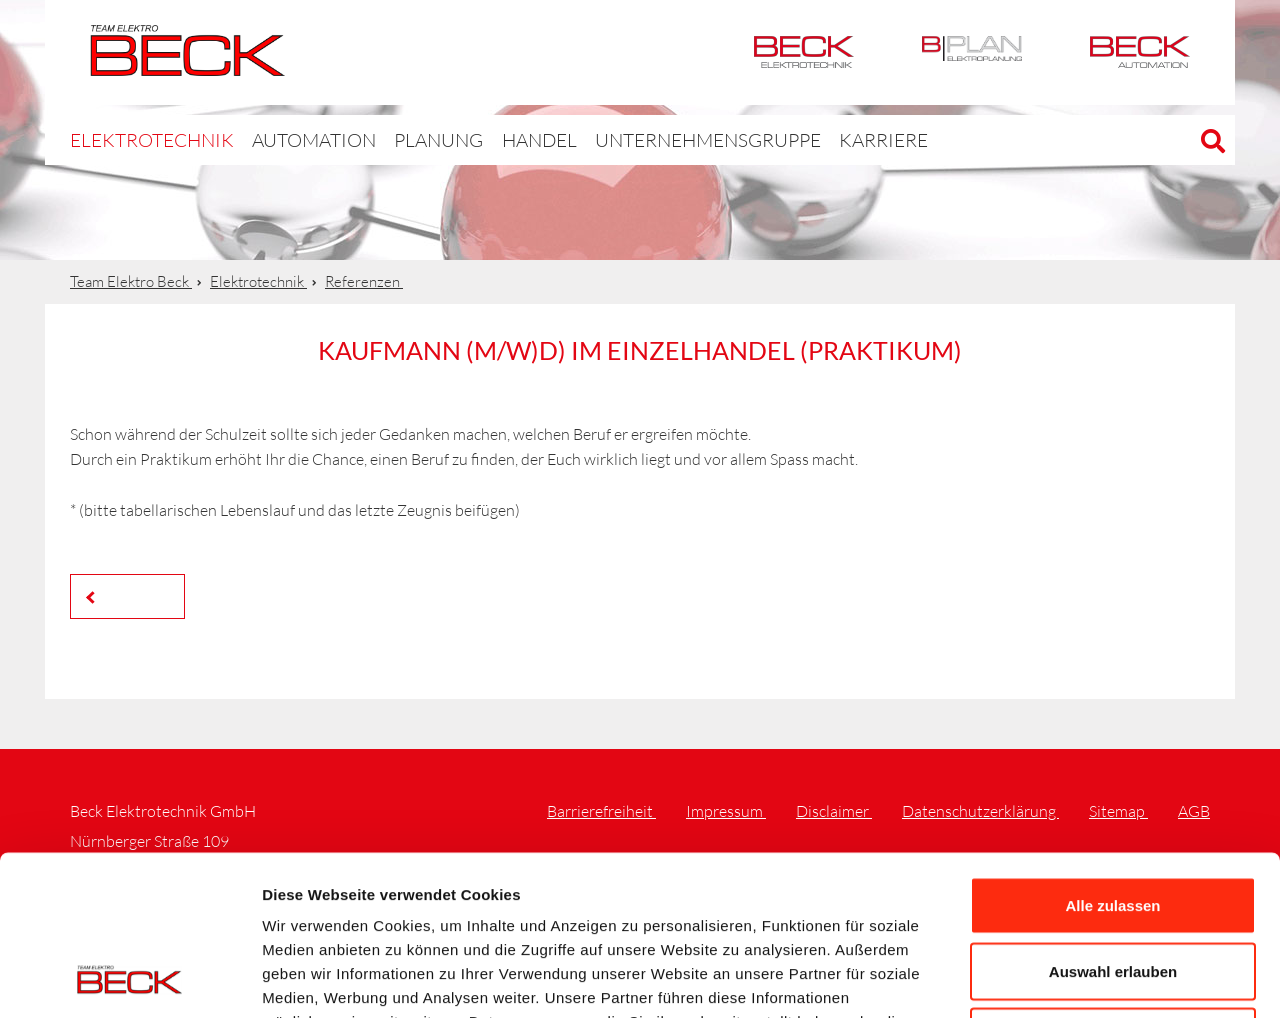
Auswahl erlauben (1113, 821)
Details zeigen (1063, 978)
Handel (489, 139)
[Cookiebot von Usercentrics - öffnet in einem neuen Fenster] (129, 979)
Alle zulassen (1112, 755)
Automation (1140, 52)
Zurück (133, 595)
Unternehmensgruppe (639, 139)
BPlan (972, 52)
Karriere (792, 139)
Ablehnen (1113, 886)
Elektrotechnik (804, 52)
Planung (394, 139)
